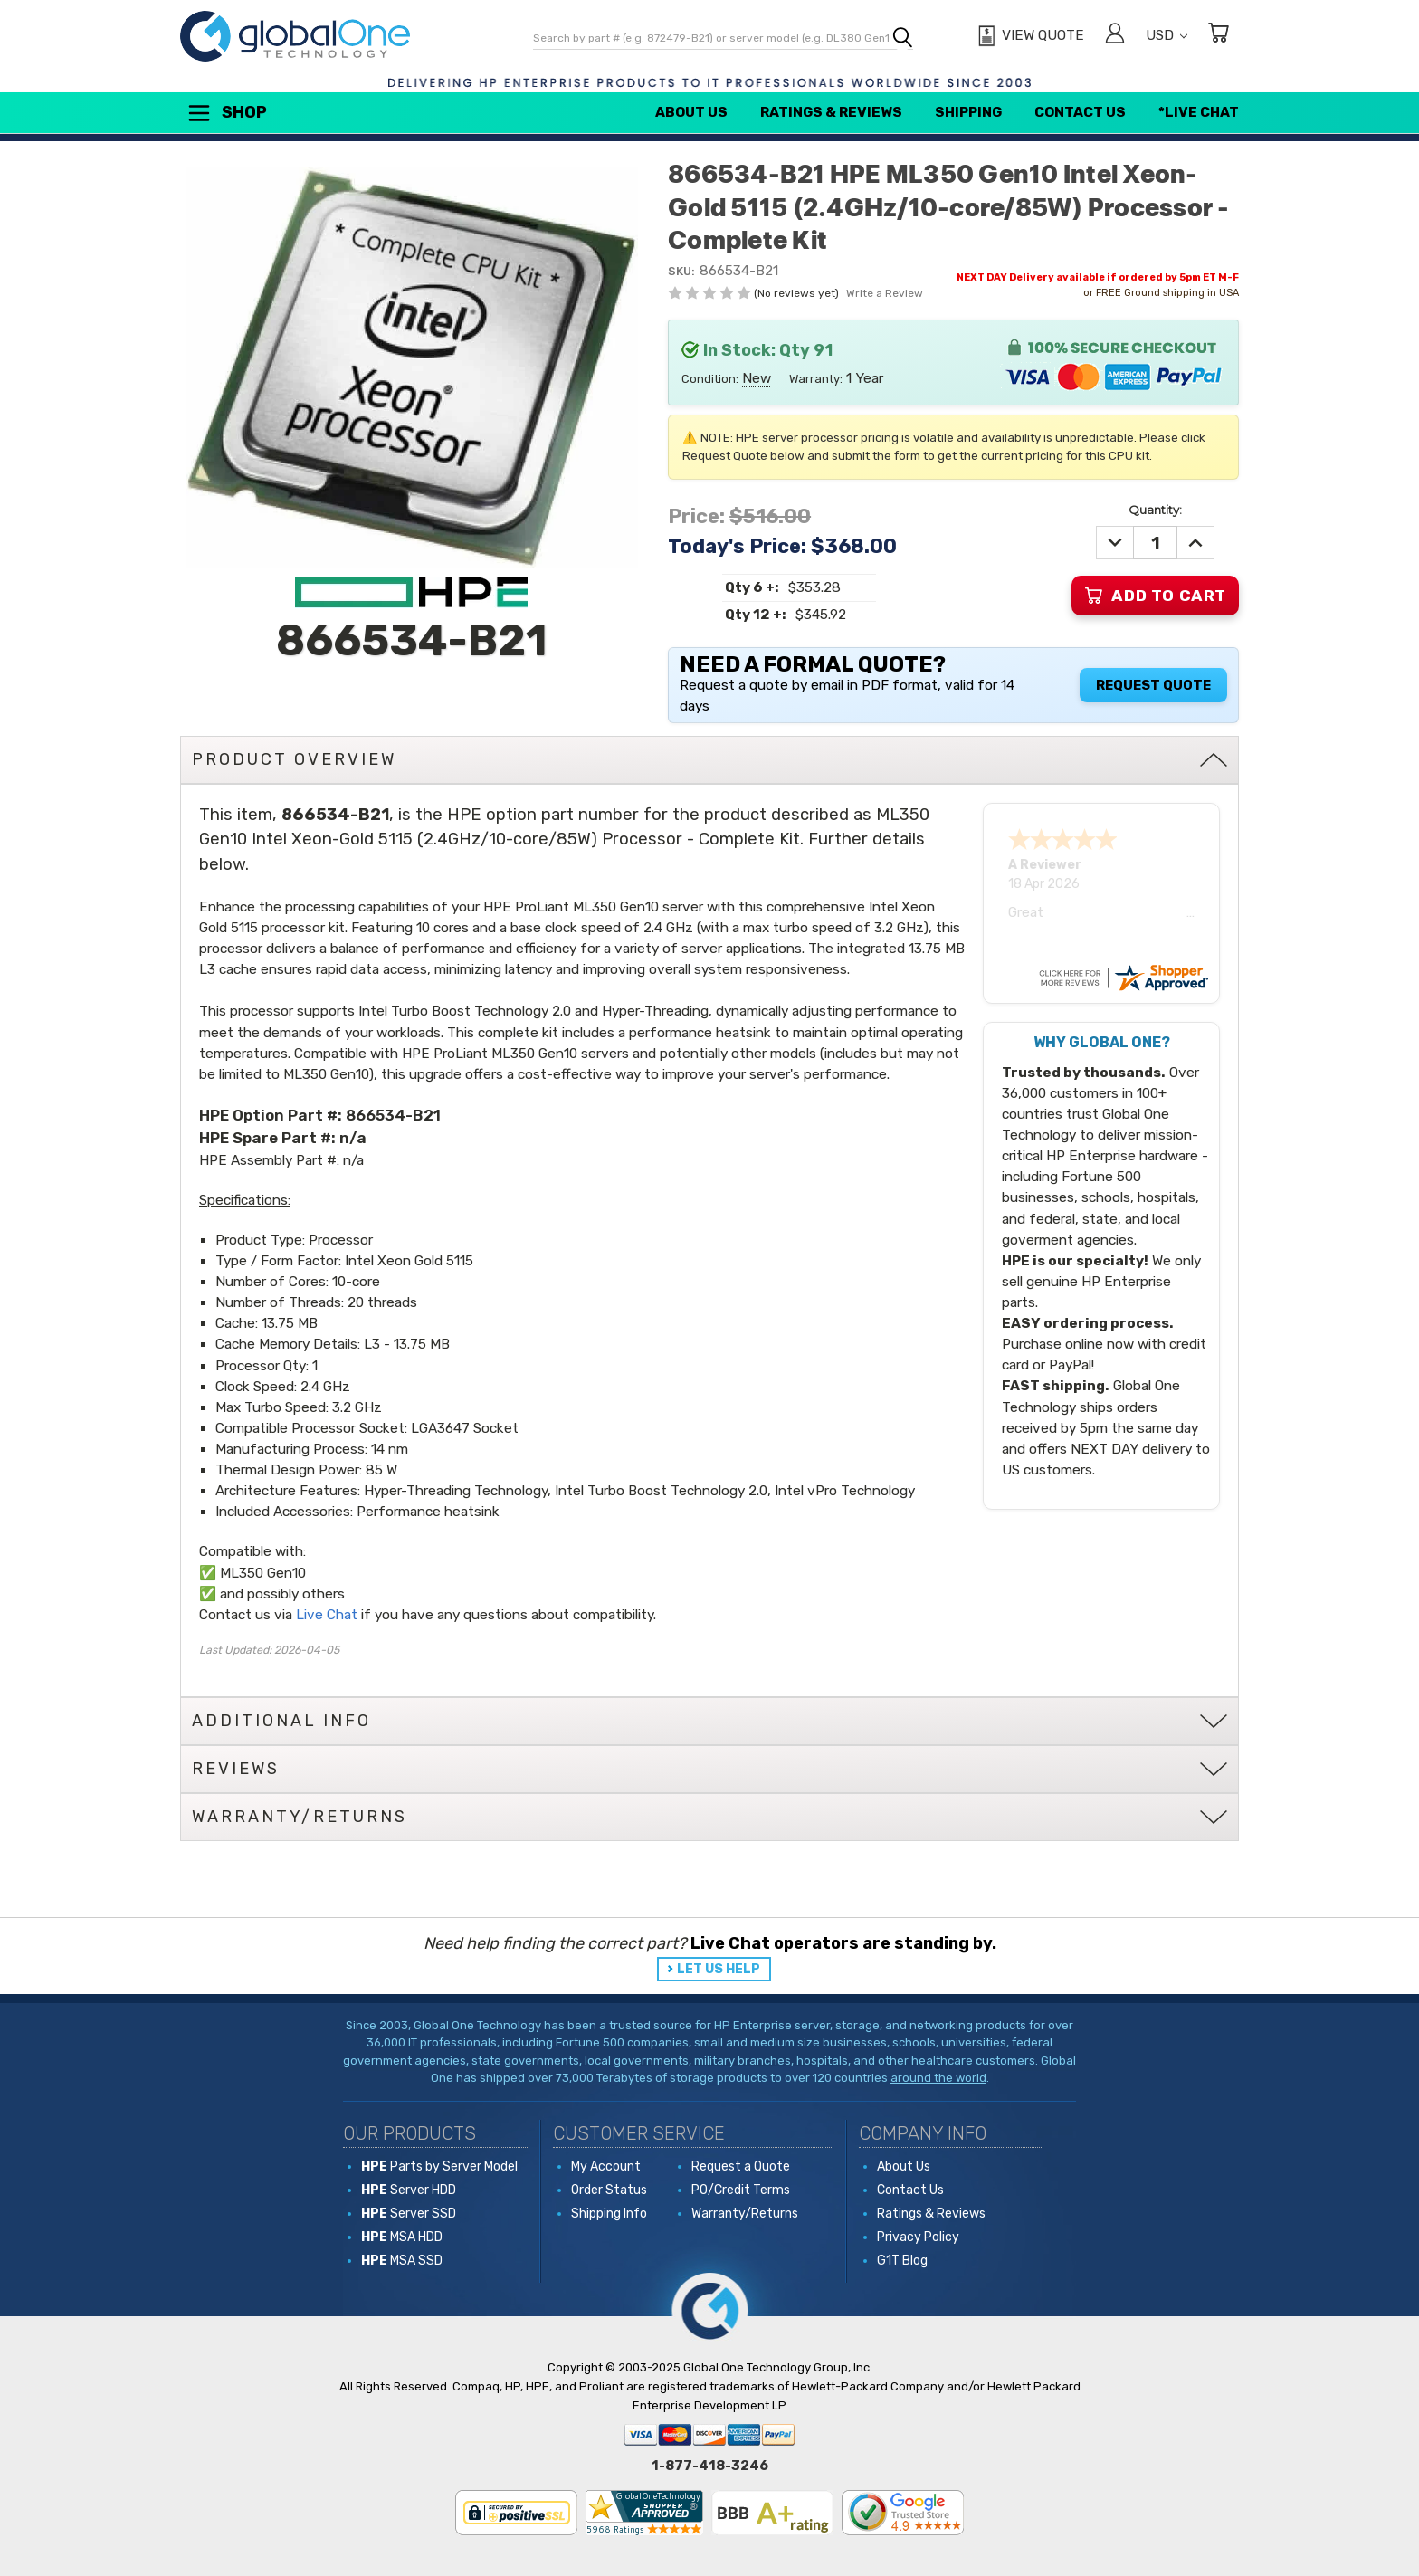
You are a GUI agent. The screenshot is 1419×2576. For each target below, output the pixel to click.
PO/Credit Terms (740, 2190)
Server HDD (408, 2190)
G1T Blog (902, 2260)
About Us (691, 112)
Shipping (968, 112)
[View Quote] (1028, 36)
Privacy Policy (918, 2237)
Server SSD (408, 2213)
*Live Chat (1198, 112)
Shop (226, 113)
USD (1166, 35)
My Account (606, 2166)
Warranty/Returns (744, 2213)
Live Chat (326, 1615)
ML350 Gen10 (263, 1573)
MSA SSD (402, 2260)
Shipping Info (609, 2213)
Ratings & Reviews (831, 112)
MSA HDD (402, 2237)
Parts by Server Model (439, 2166)
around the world (938, 2078)
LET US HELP (718, 1969)
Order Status (609, 2190)
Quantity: (1155, 509)
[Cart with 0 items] (1218, 35)
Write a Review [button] (884, 293)
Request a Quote (740, 2166)
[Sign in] (1115, 35)
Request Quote (1153, 685)
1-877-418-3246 (710, 2465)
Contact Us (1080, 112)
